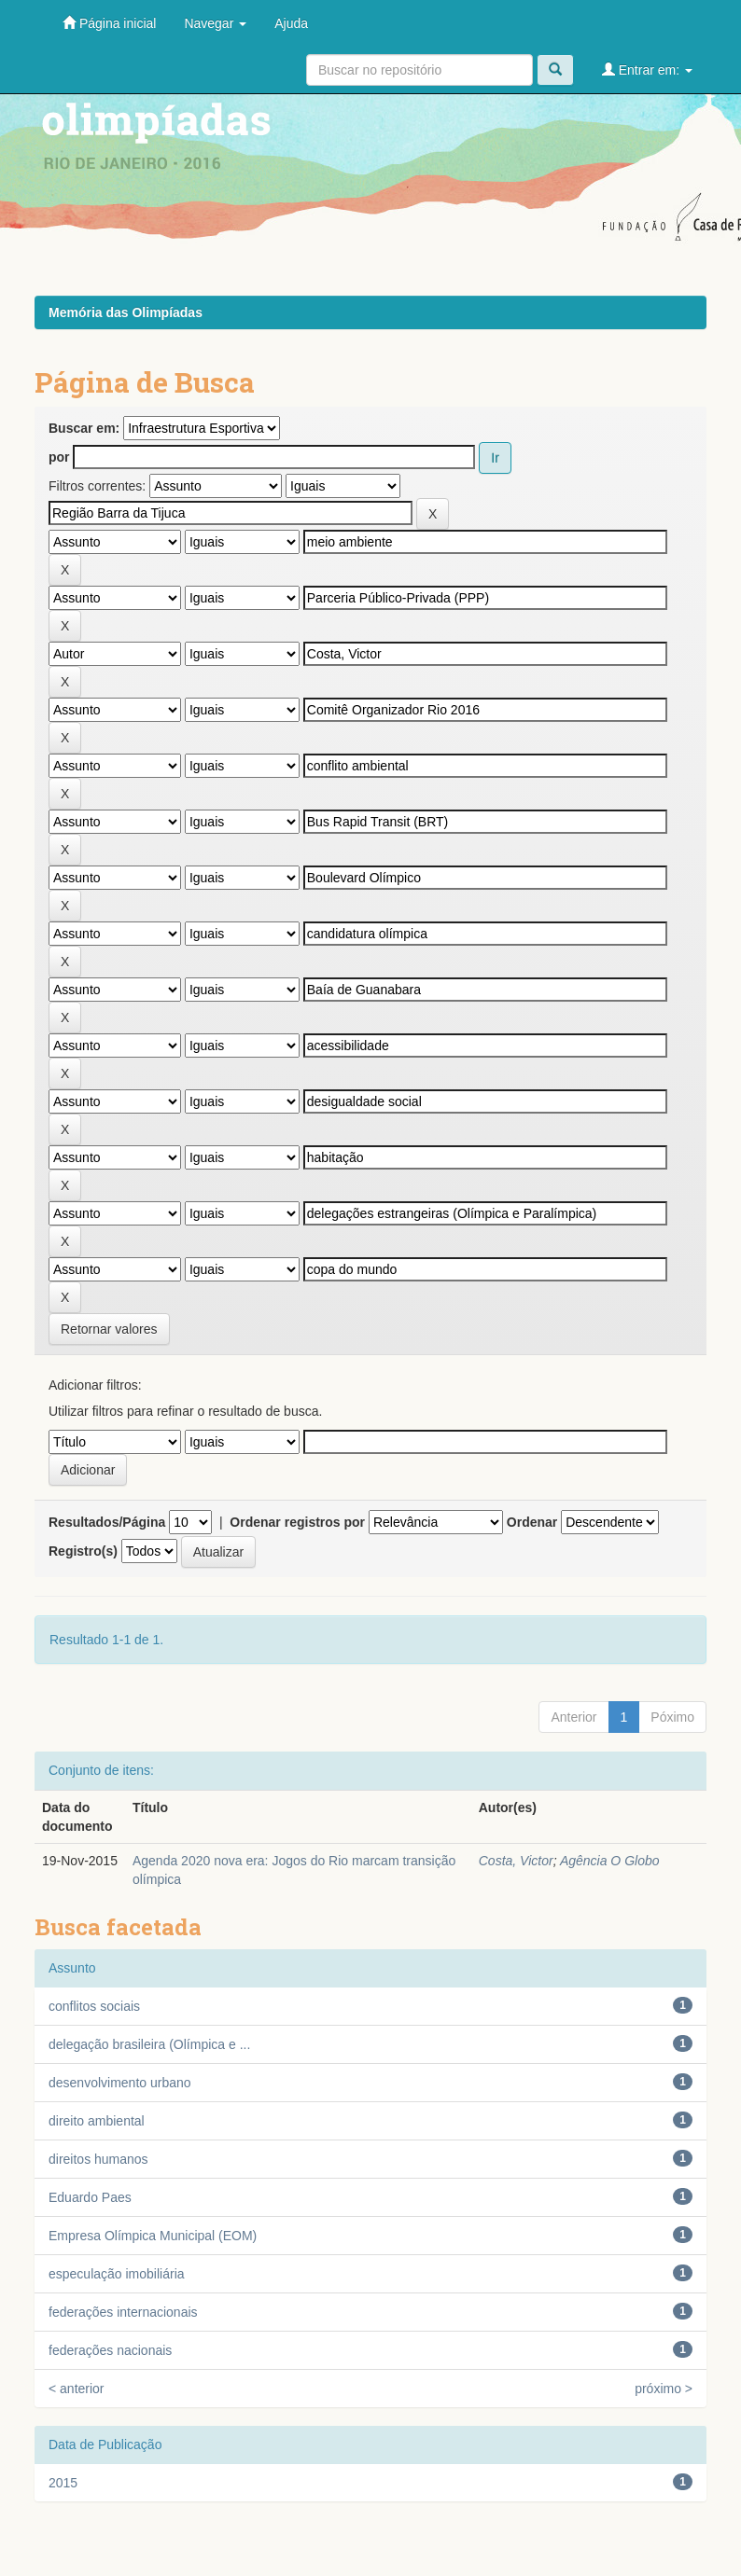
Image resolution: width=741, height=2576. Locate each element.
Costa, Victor (516, 1860)
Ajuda (291, 23)
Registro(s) (83, 1551)
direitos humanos (98, 2159)
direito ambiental (97, 2120)
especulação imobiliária (117, 2273)
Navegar (215, 23)
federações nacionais (110, 2350)
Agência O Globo (610, 1860)
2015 (63, 2482)
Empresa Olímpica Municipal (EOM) (153, 2235)
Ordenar (532, 1522)
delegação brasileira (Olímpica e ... (149, 2044)
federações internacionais (123, 2312)
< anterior (77, 2388)
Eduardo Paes (90, 2197)
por (59, 457)
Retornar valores (109, 1329)
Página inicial (109, 23)
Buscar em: (84, 428)
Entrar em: (647, 69)
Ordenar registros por (297, 1522)
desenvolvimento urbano (120, 2082)
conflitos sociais (94, 2006)
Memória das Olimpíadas (126, 312)
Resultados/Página (107, 1522)
